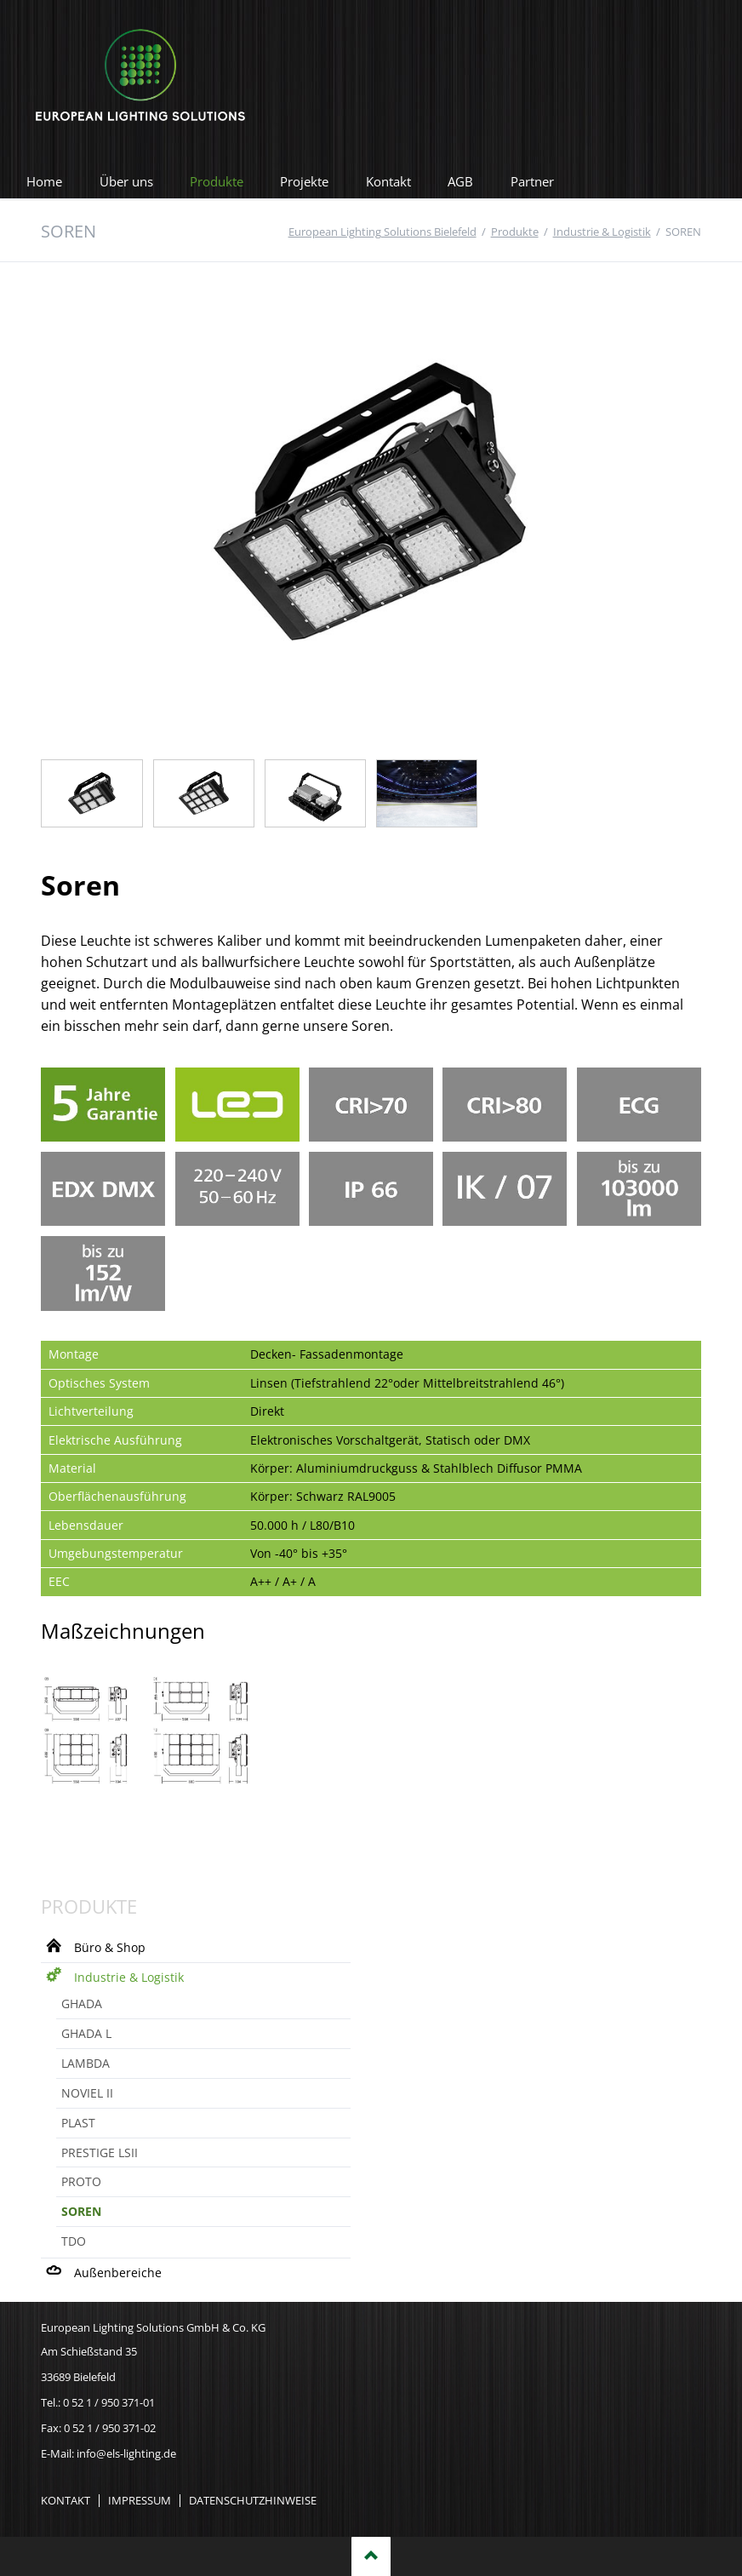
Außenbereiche (118, 2272)
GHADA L (86, 2033)
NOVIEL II (87, 2093)
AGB (460, 181)
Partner (532, 181)
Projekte (304, 181)
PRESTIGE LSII (99, 2152)
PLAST (78, 2123)
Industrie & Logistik (129, 1977)
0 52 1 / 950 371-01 (109, 2402)
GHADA (81, 2003)
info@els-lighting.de (126, 2453)
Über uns (126, 181)
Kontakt (388, 181)
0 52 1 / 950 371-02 (110, 2428)
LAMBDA (85, 2063)
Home (44, 181)
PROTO (81, 2181)
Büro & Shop (110, 1947)
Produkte (216, 181)
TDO (73, 2241)
